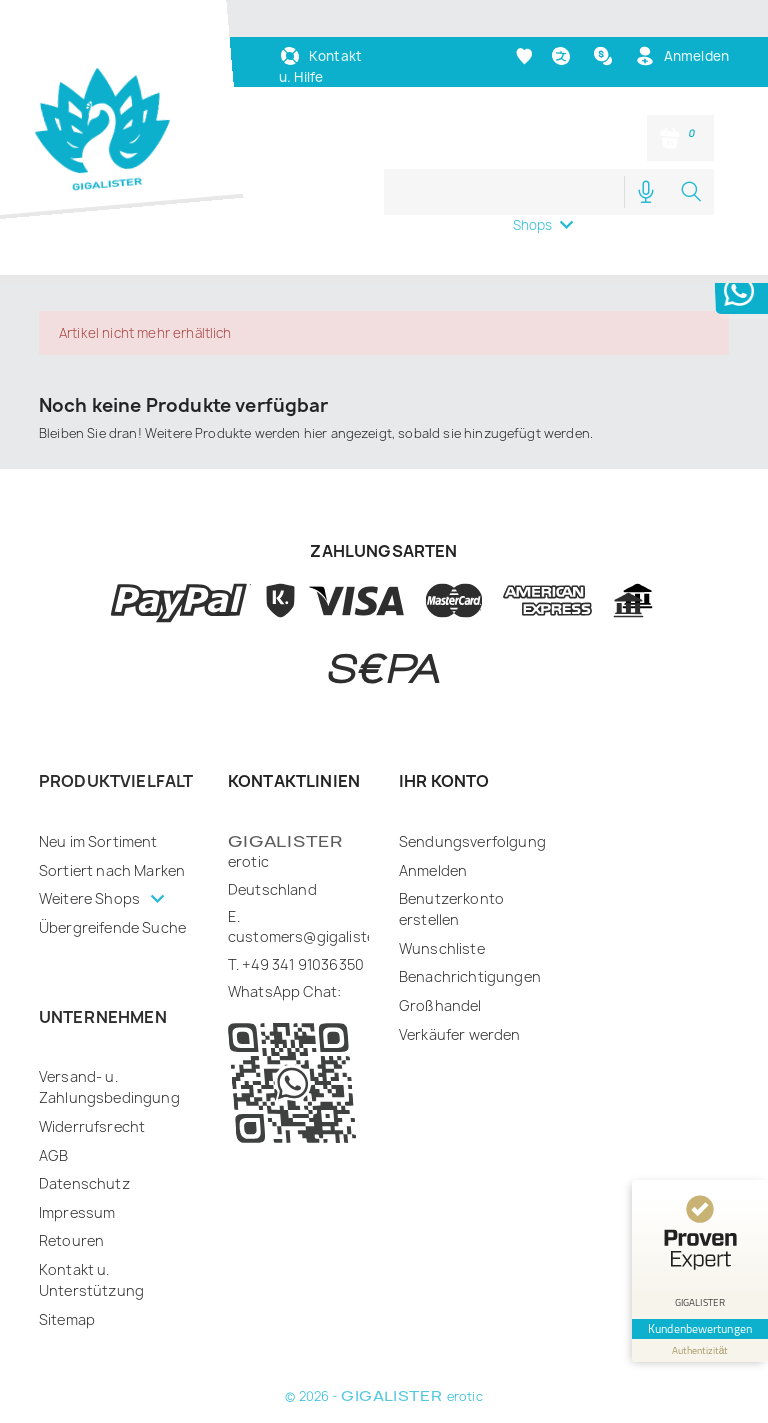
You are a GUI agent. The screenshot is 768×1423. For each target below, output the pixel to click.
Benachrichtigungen (470, 976)
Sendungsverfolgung (472, 841)
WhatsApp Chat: (284, 991)
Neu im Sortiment (98, 841)
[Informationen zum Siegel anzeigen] (700, 1350)
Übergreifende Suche (112, 927)
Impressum (77, 1212)
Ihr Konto (444, 781)
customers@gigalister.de (314, 936)
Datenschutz (84, 1183)
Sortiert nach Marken (112, 870)
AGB (53, 1155)
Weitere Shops (91, 898)
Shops (533, 225)
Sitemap (67, 1319)
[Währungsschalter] (605, 56)
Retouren (71, 1240)
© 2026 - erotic (383, 1396)
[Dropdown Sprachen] (563, 56)
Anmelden (433, 870)
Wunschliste (442, 948)
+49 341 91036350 (303, 964)
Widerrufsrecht (92, 1126)
